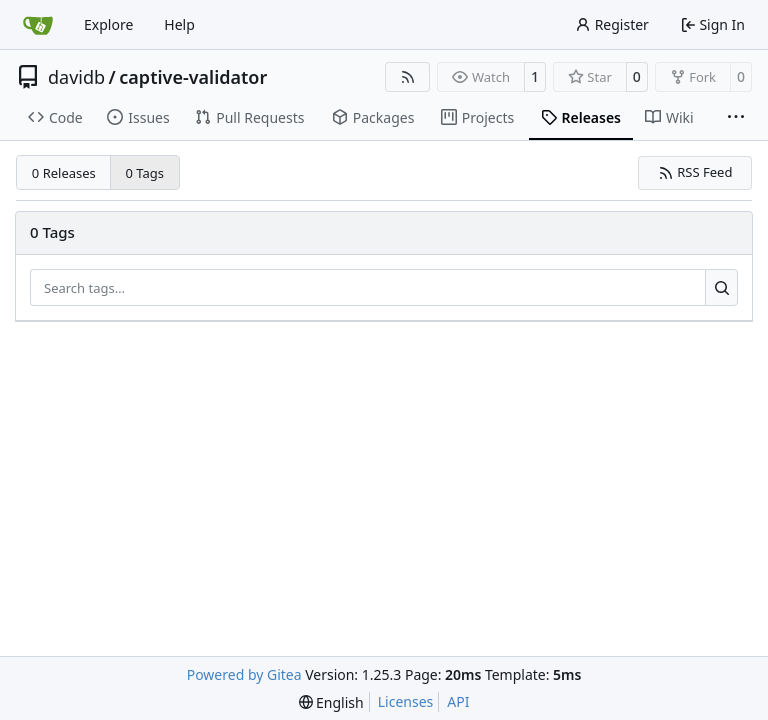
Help (179, 24)
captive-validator (193, 77)
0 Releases (64, 173)
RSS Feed (695, 172)
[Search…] (721, 288)
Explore (108, 24)
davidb (76, 77)
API (458, 701)
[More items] (736, 118)
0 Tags (145, 173)
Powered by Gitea (244, 674)
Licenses (406, 701)
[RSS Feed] (408, 77)
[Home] (38, 25)
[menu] (331, 702)
